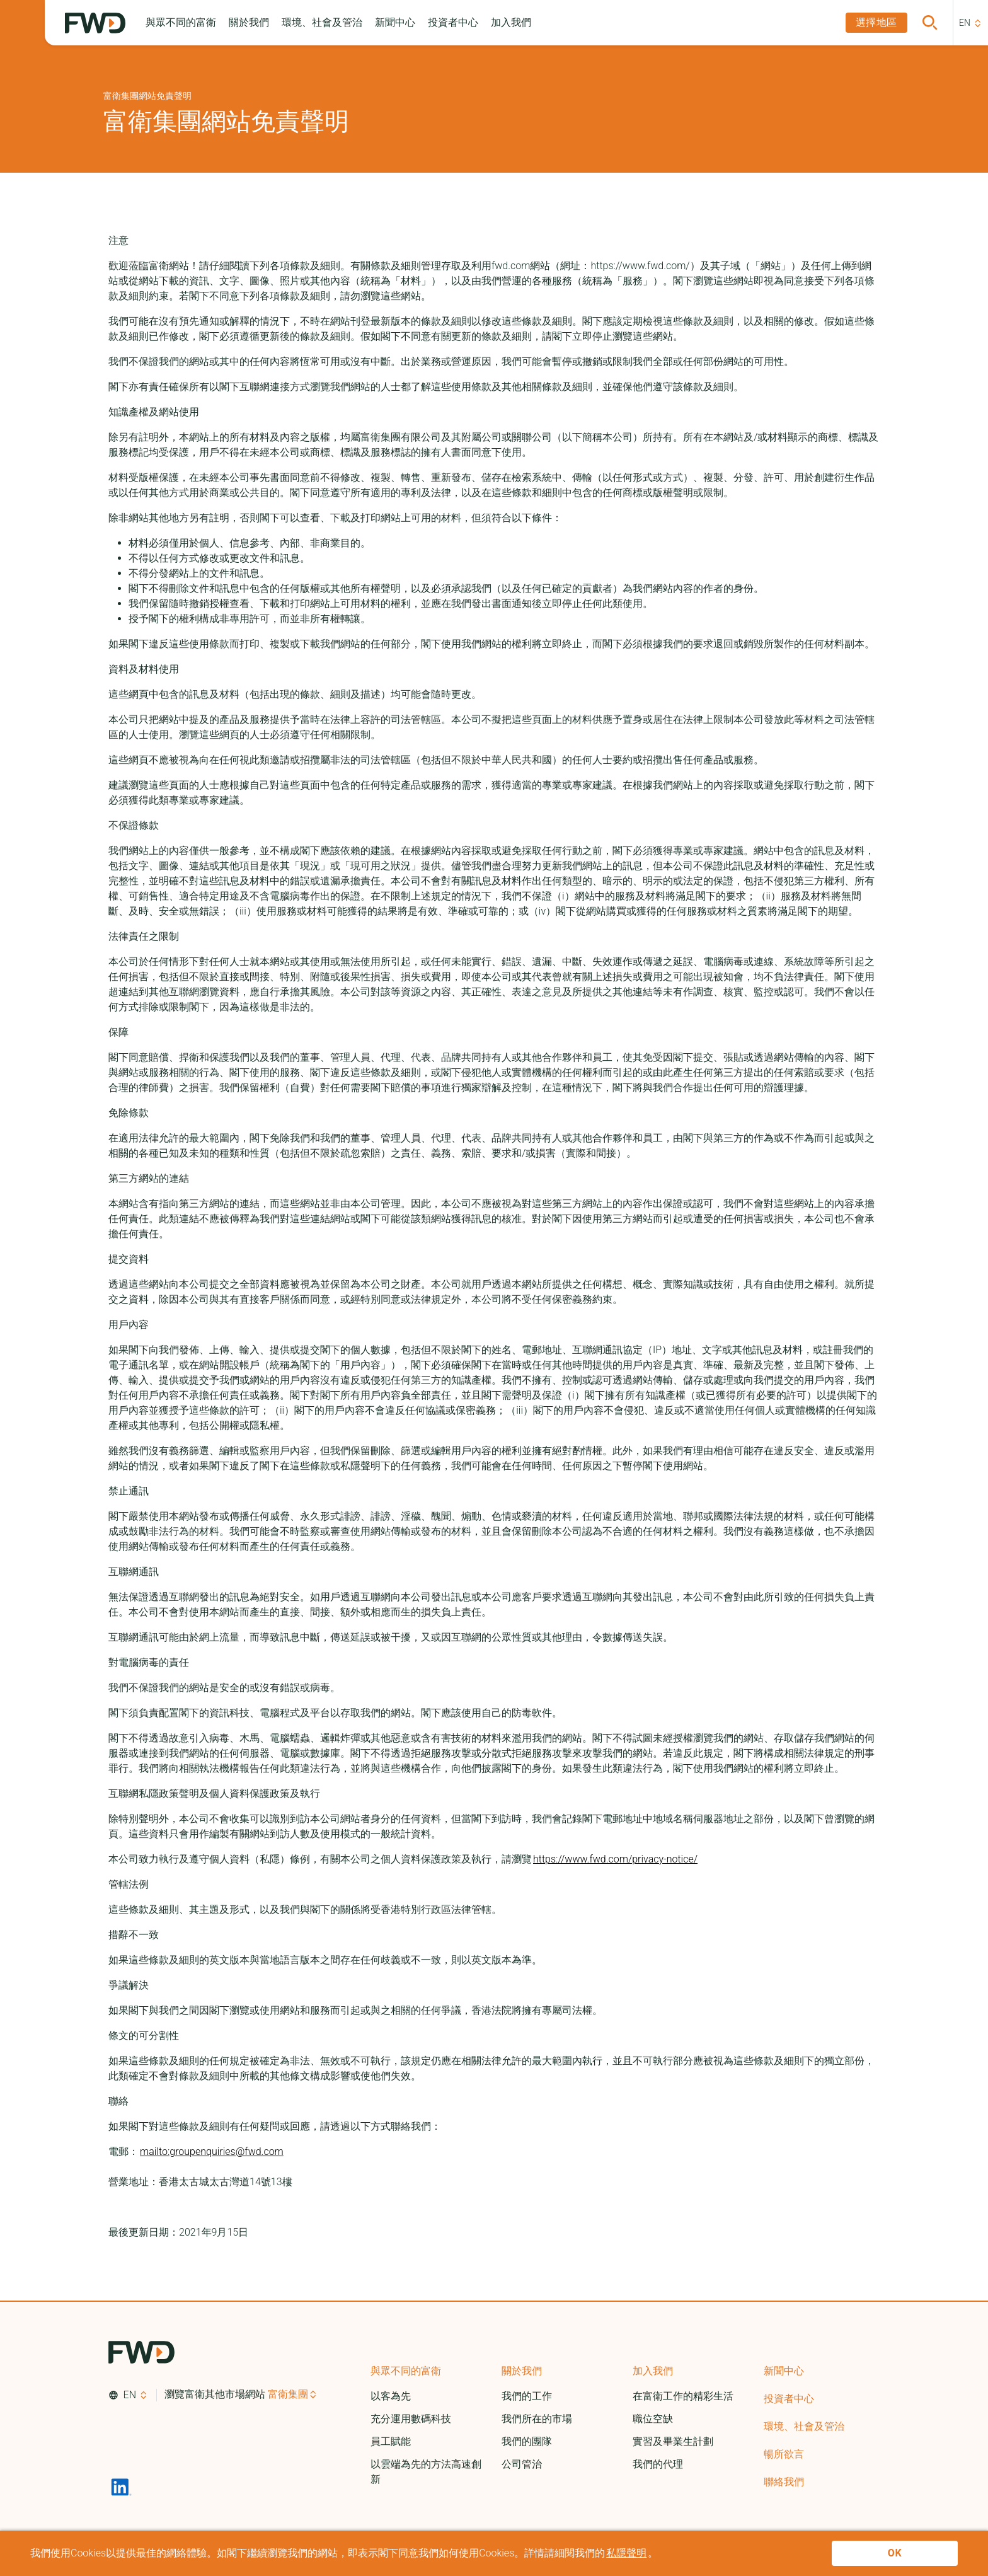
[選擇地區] (876, 23)
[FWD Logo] (95, 23)
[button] (181, 22)
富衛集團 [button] (288, 2394)
